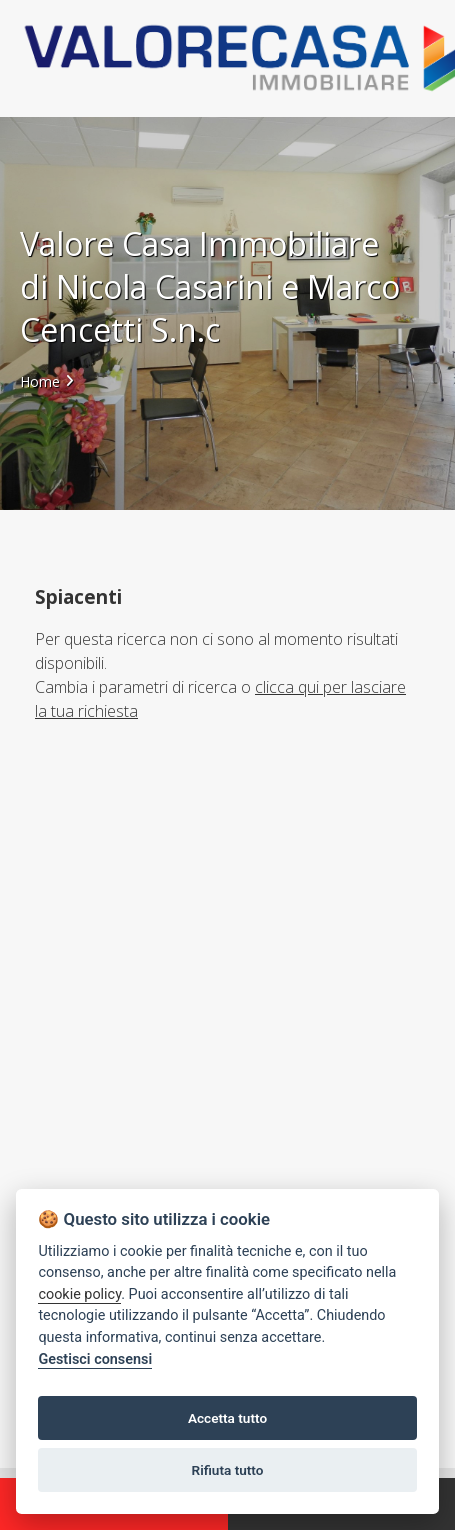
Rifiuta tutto (228, 1470)
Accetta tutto (227, 1418)
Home (40, 381)
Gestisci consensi (95, 1359)
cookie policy (79, 1294)
